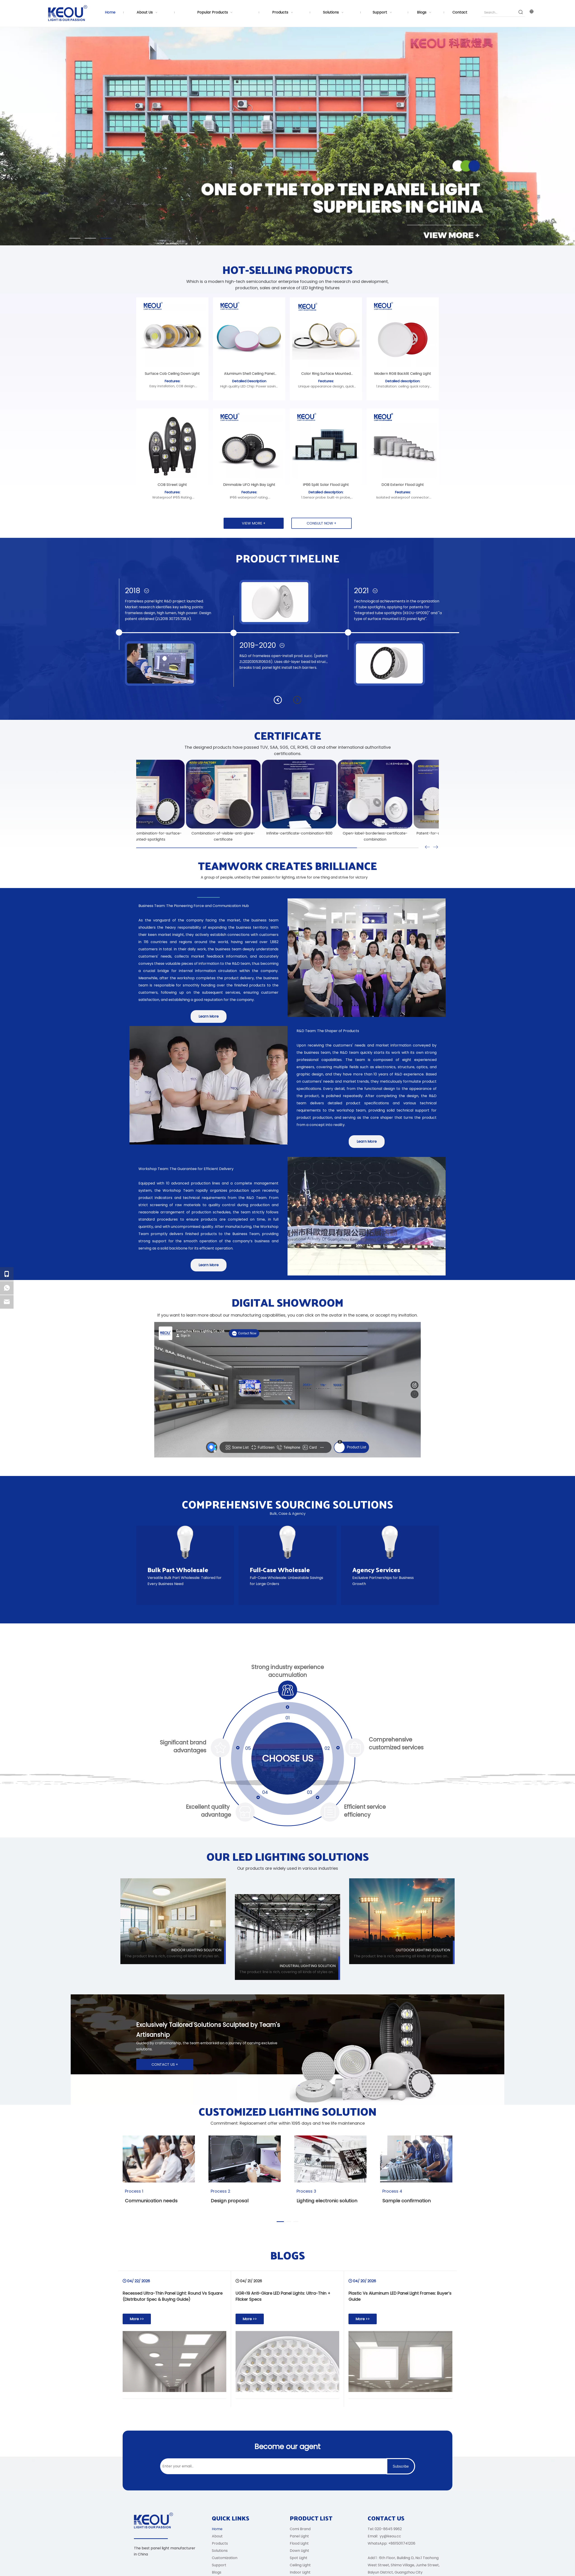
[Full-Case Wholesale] (287, 1542)
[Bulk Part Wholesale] (185, 1542)
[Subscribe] (400, 2466)
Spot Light (298, 2557)
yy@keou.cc (390, 2536)
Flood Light (299, 2543)
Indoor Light (300, 2572)
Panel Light (299, 2536)
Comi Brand (300, 2529)
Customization (224, 2557)
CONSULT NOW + (321, 523)
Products (220, 2543)
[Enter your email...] (272, 2466)
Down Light (299, 2550)
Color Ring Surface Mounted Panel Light (326, 373)
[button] (435, 847)
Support (219, 2565)
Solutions (220, 2550)
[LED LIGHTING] (364, 2050)
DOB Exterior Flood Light (402, 484)
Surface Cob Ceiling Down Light (172, 373)
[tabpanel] (287, 136)
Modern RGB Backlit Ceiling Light (402, 373)
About (217, 2536)
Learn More (209, 1016)
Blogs (216, 2572)
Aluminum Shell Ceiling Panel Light (249, 373)
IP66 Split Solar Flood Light (326, 484)
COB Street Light (172, 484)
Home (217, 2529)
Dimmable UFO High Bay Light (249, 484)
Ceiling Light (300, 2565)
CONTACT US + (165, 2064)
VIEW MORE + (253, 523)
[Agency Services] (389, 1542)
